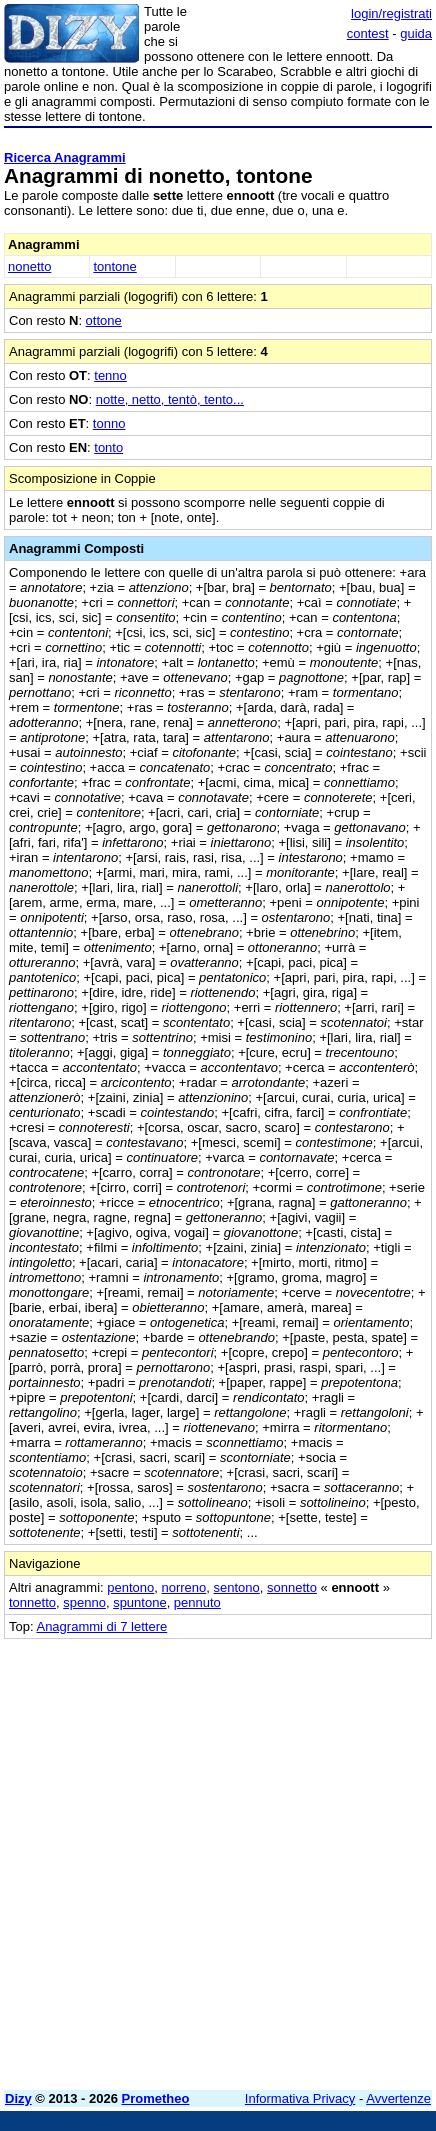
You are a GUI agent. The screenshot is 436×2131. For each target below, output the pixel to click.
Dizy (18, 2098)
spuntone (140, 1602)
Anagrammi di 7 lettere (101, 1626)
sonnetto (292, 1587)
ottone (104, 320)
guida (416, 33)
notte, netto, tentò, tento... (170, 399)
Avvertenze (398, 2098)
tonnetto (32, 1602)
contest (368, 33)
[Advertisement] (218, 1857)
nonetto (29, 266)
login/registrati (391, 13)
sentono (237, 1587)
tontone (114, 266)
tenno (110, 375)
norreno (183, 1587)
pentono (130, 1587)
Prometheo (156, 2098)
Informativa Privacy (300, 2098)
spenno (84, 1602)
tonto (108, 447)
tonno (109, 423)
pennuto (197, 1602)
